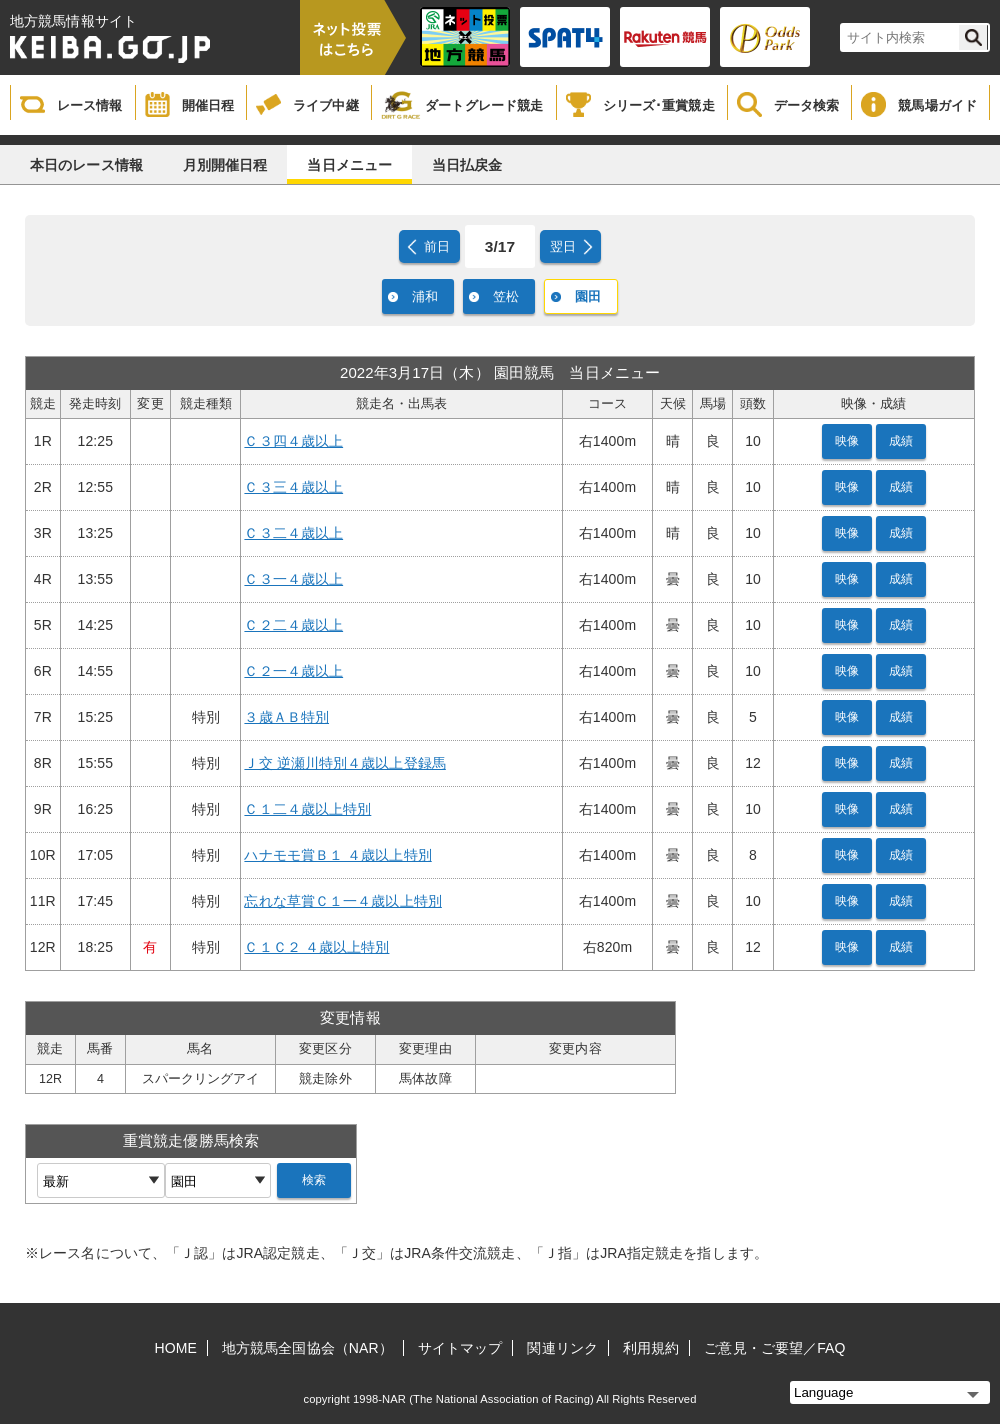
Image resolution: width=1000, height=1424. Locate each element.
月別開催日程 (225, 165)
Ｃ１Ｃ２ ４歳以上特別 (316, 947)
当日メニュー (349, 165)
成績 (901, 441)
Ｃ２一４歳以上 (293, 671)
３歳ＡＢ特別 (286, 717)
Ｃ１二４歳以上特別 (307, 809)
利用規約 (651, 1348)
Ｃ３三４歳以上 (293, 487)
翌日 (563, 246)
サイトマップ (460, 1348)
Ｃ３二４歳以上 (293, 533)
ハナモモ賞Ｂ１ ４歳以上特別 (337, 855)
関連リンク (562, 1348)
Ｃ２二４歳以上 (293, 625)
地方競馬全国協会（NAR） (307, 1348)
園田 (588, 296)
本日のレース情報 (86, 165)
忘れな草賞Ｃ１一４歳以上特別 (342, 901)
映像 (847, 441)
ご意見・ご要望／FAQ (774, 1348)
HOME (176, 1348)
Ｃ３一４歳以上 (293, 579)
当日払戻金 (467, 165)
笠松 (506, 296)
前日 (437, 246)
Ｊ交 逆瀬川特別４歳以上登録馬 (344, 763)
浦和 (425, 296)
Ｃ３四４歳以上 (293, 441)
